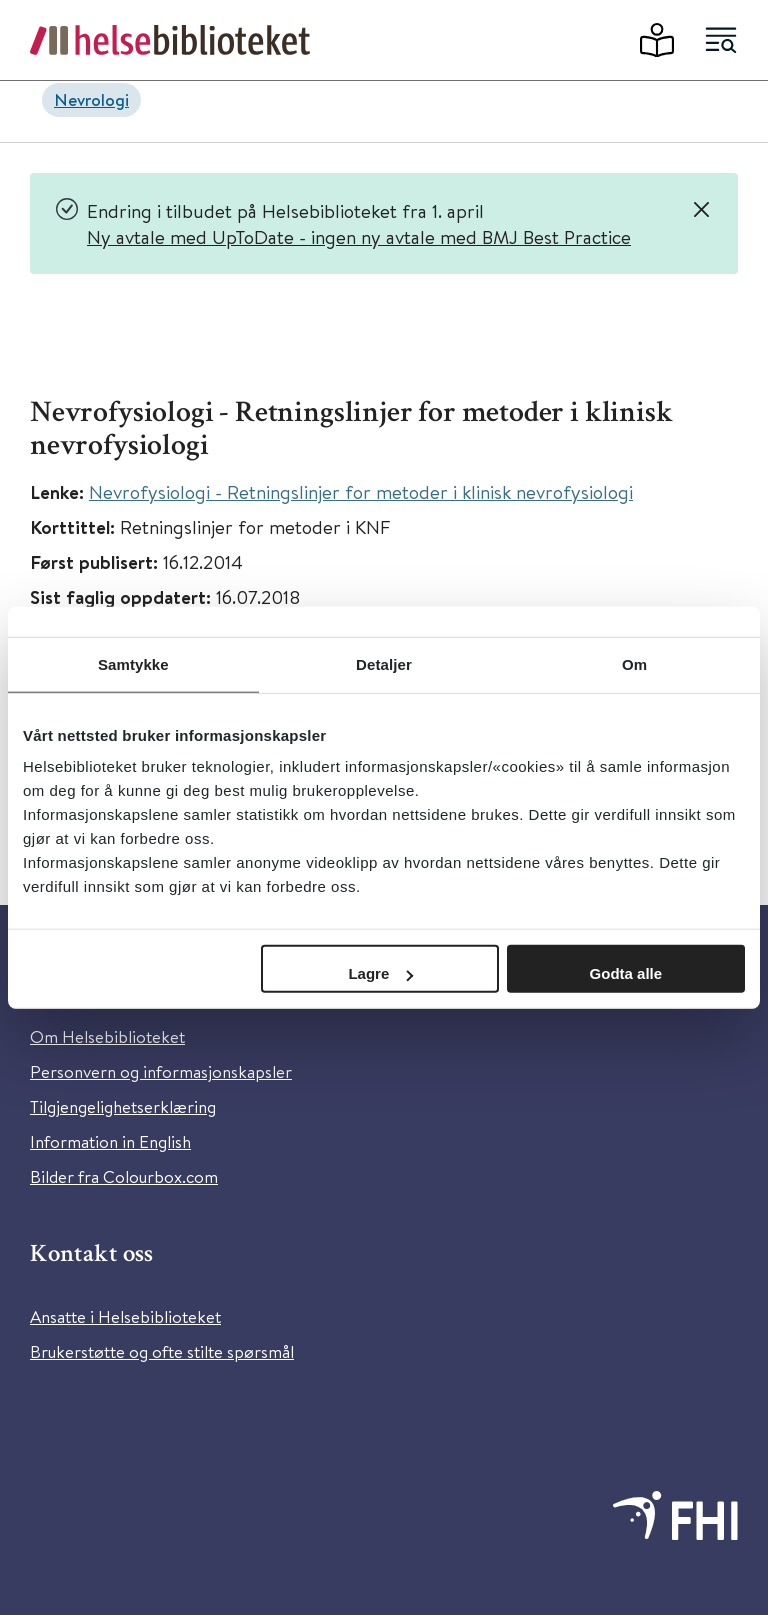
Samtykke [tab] (133, 663)
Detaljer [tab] (384, 663)
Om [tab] (634, 663)
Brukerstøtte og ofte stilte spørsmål (162, 1351)
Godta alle (626, 973)
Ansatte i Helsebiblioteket (125, 1316)
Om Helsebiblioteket (107, 1036)
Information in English (110, 1141)
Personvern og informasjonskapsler (161, 1071)
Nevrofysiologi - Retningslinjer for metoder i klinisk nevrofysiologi (361, 491)
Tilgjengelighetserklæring (123, 1106)
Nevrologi (91, 99)
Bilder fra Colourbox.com (124, 1176)
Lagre (380, 973)
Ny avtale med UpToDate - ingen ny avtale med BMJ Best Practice (359, 236)
